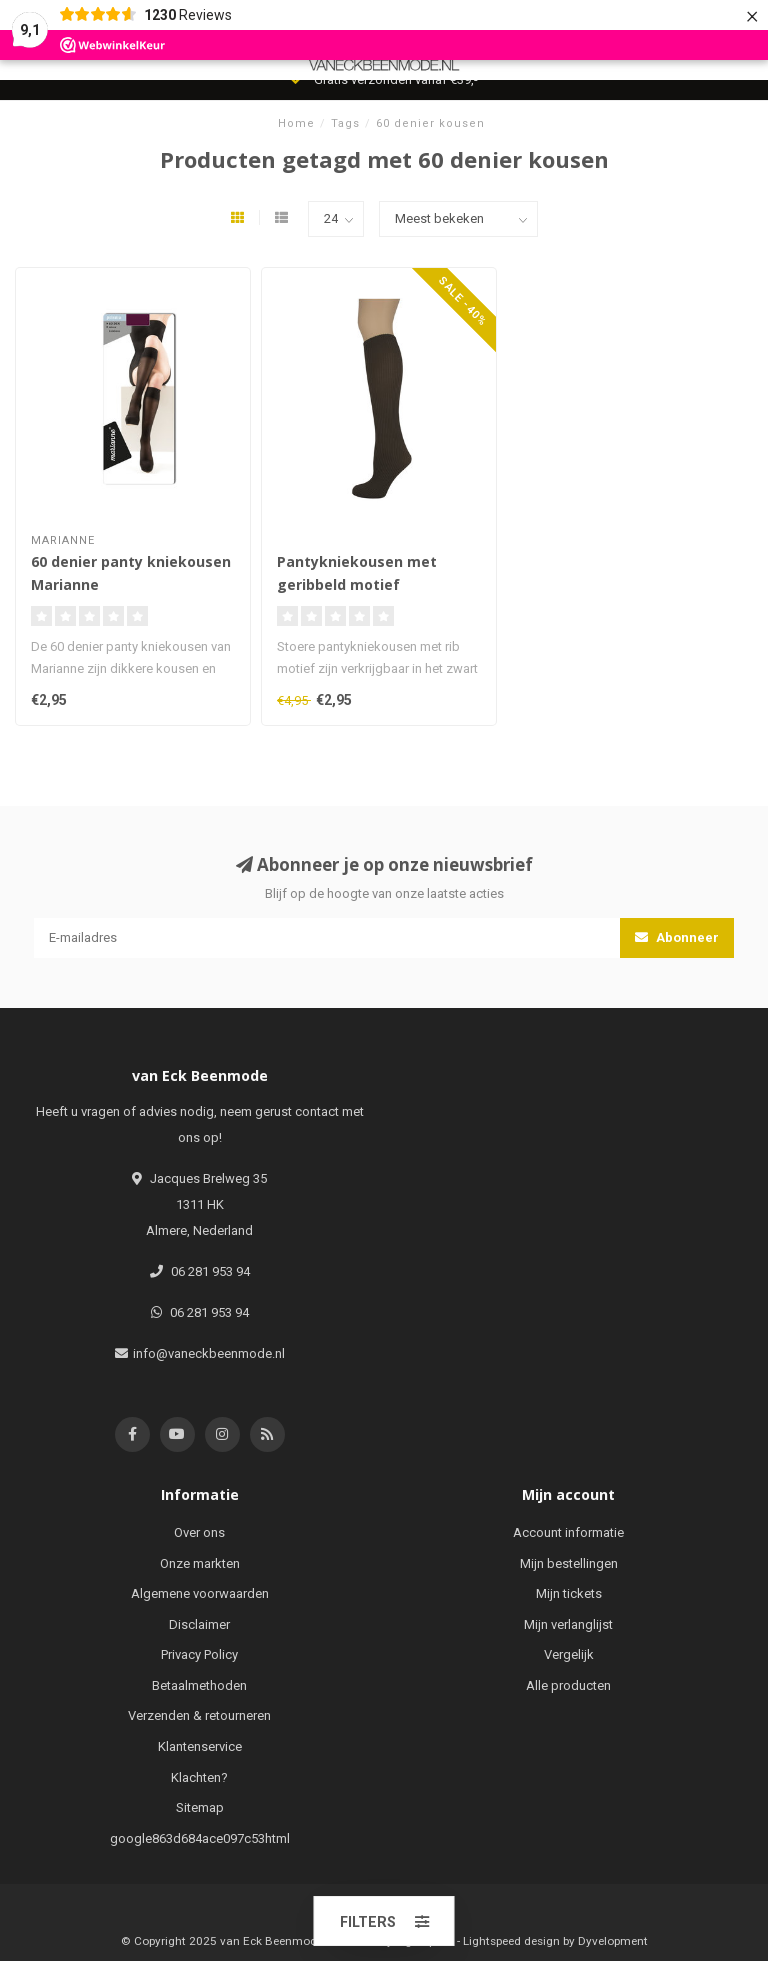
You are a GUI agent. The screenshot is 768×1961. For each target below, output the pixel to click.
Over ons (199, 1532)
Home (296, 123)
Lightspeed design (511, 1941)
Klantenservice (200, 1746)
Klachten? (199, 1777)
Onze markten (200, 1563)
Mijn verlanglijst (568, 1624)
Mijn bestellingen (569, 1563)
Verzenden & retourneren (199, 1715)
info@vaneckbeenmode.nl (209, 1353)
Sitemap (200, 1807)
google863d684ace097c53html (200, 1838)
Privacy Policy (199, 1654)
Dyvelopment (613, 1941)
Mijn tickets (569, 1593)
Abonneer (677, 937)
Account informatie (568, 1532)
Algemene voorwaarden (200, 1593)
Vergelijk (569, 1654)
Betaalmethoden (199, 1685)
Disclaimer (199, 1624)
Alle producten (568, 1685)
